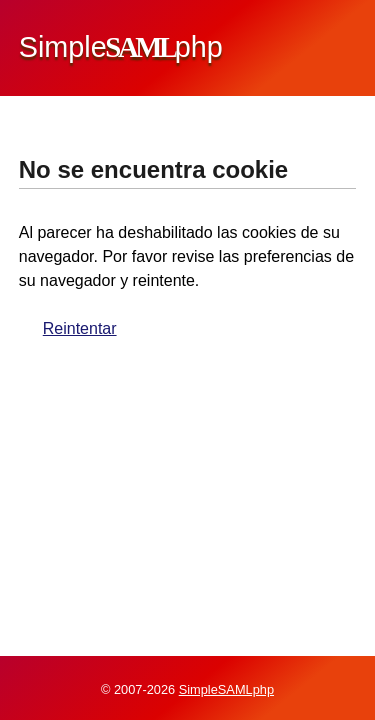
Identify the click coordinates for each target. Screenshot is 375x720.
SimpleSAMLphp (226, 689)
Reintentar (80, 328)
